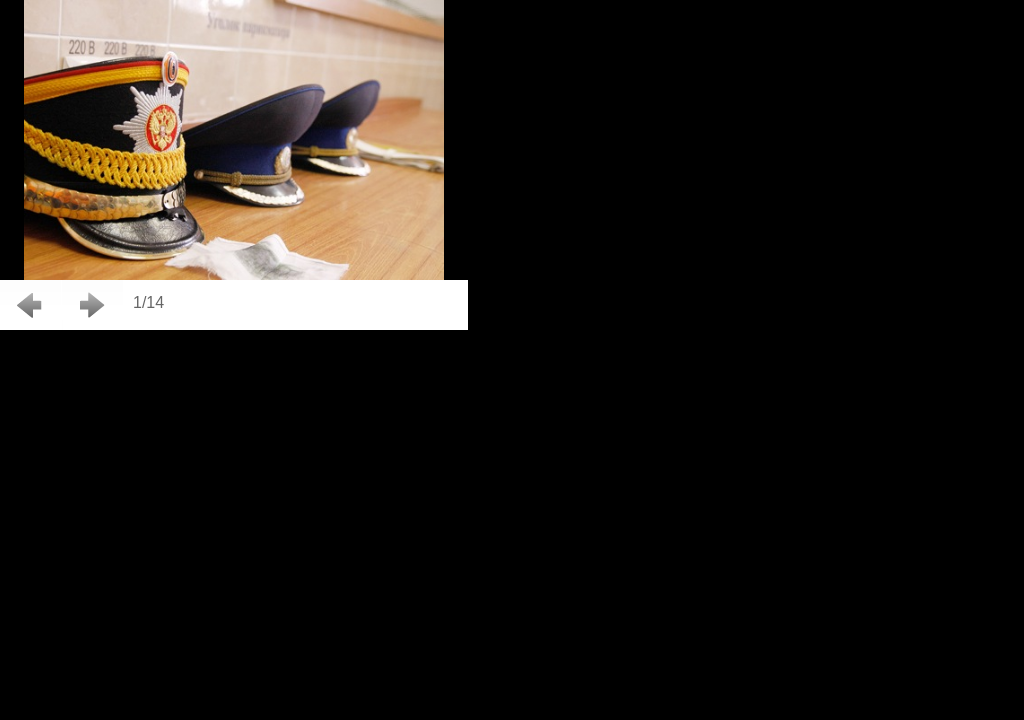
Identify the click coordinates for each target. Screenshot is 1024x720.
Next (92, 305)
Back (30, 305)
